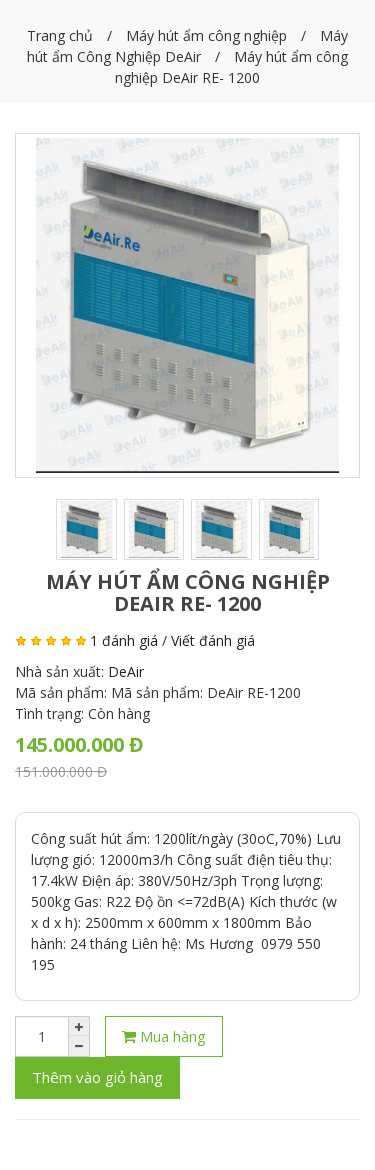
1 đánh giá (124, 640)
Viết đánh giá (213, 640)
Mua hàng (164, 1036)
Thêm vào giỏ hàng (97, 1077)
